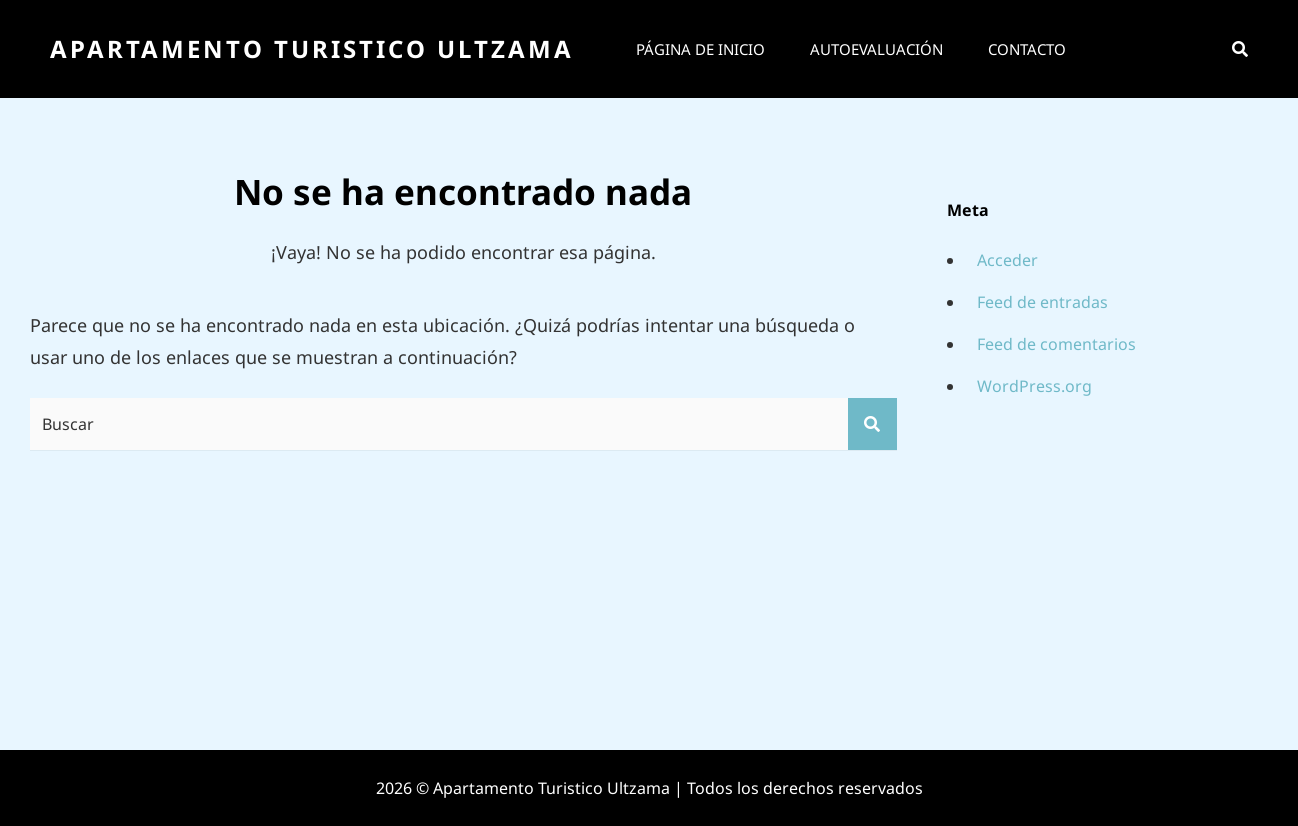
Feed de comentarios (1056, 344)
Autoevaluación (876, 49)
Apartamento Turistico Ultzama (312, 48)
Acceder (1007, 260)
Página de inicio (700, 49)
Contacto (1027, 49)
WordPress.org (1034, 386)
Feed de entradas (1042, 302)
